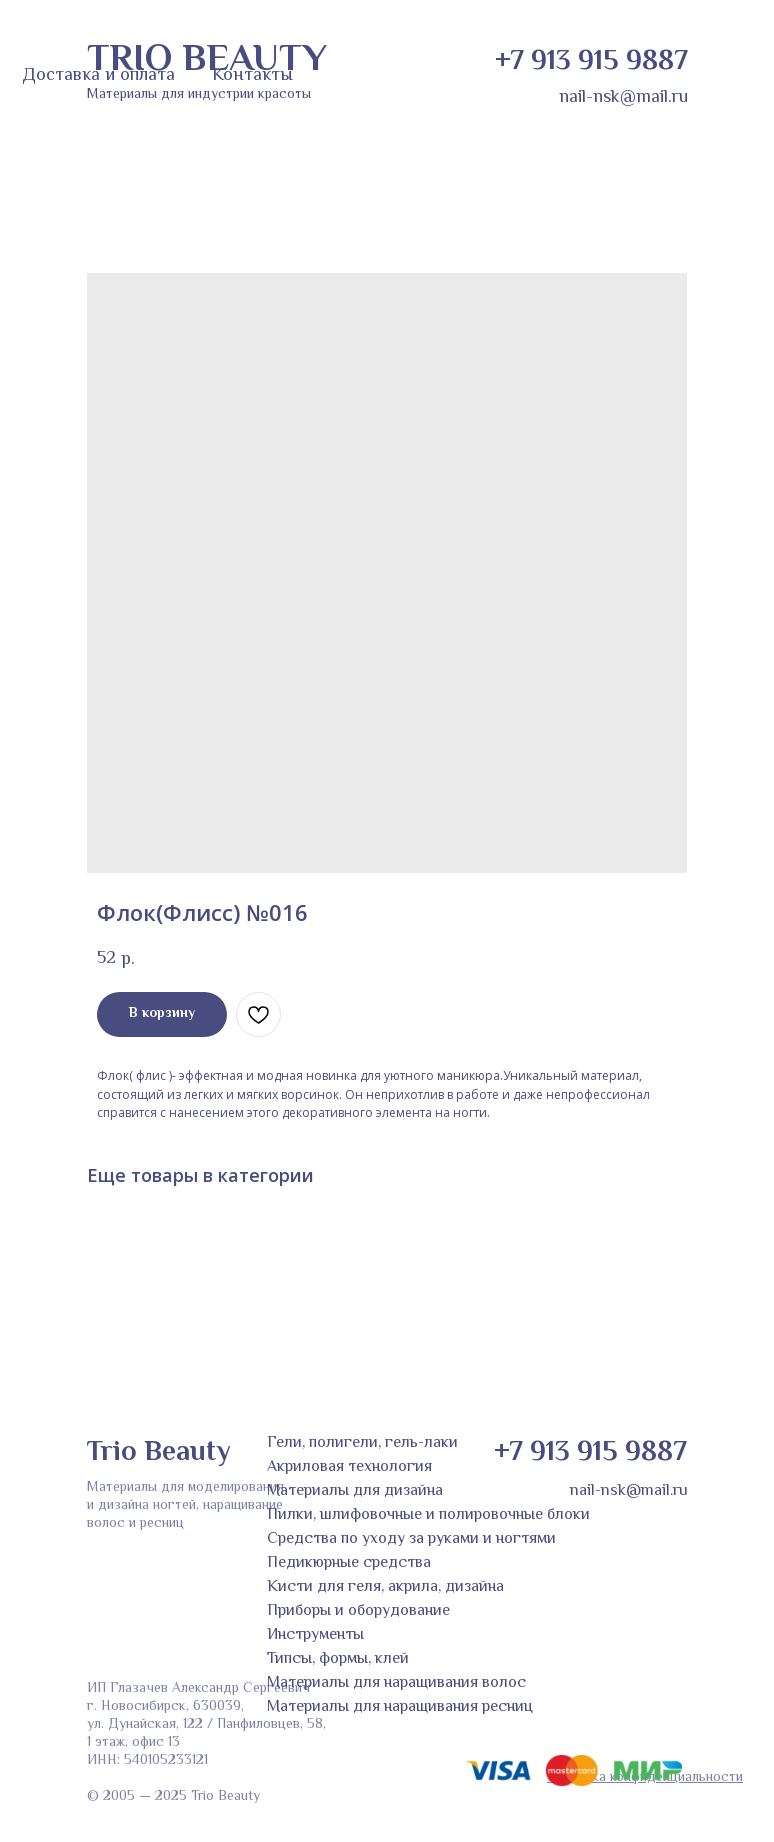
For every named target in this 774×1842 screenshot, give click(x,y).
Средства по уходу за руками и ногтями (411, 1539)
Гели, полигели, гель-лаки (362, 1443)
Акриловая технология (349, 1467)
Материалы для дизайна (355, 1491)
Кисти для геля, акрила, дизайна (385, 1587)
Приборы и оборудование (358, 1611)
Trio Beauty (158, 1453)
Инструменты (315, 1635)
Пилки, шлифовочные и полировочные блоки (428, 1515)
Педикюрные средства (349, 1563)
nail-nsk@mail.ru (623, 98)
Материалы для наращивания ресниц (400, 1707)
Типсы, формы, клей (338, 1659)
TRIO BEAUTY (207, 61)
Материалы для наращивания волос (396, 1683)
